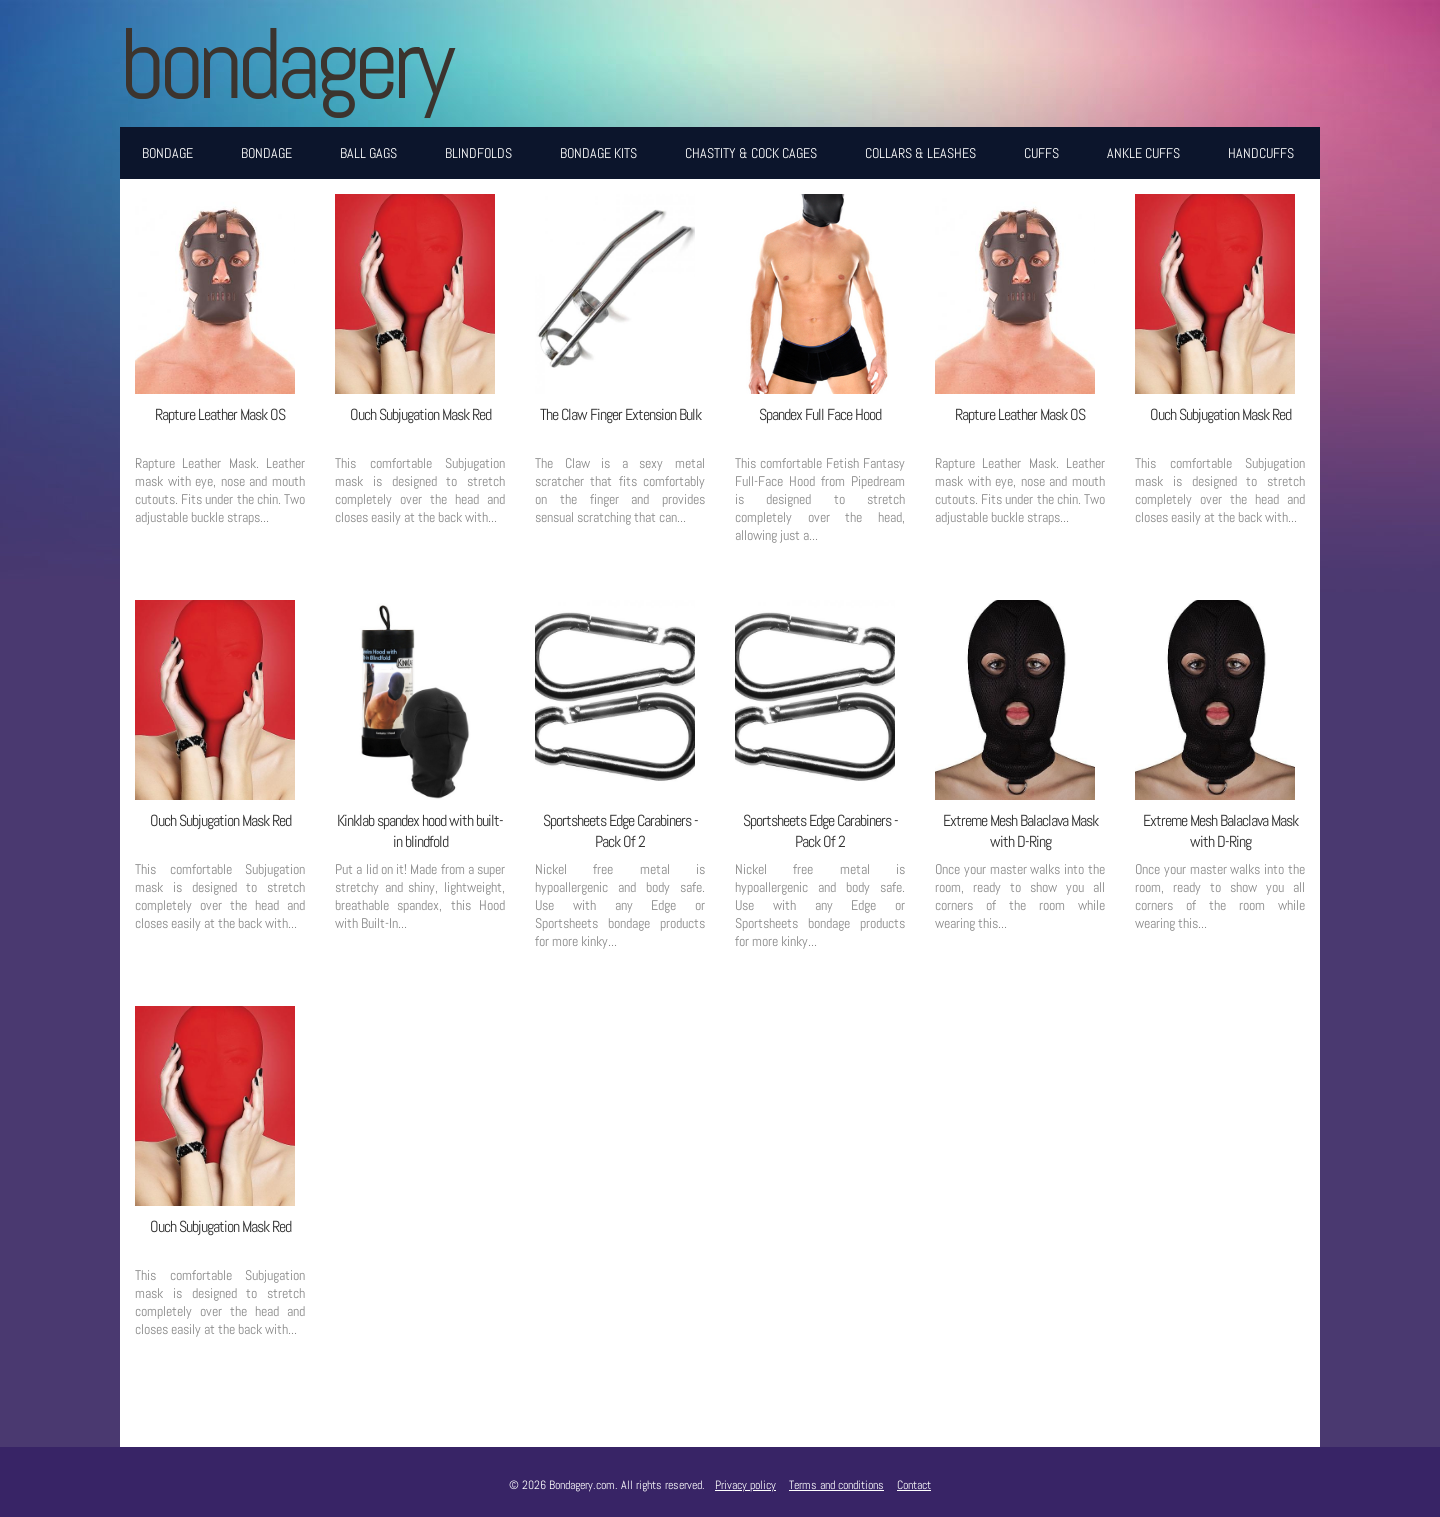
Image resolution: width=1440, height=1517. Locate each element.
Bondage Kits (598, 153)
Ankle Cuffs (1143, 153)
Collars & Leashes (920, 153)
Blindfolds (478, 153)
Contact (914, 1485)
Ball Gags (368, 153)
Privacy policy (745, 1485)
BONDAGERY (284, 63)
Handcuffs (1261, 153)
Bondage (167, 153)
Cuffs (1041, 153)
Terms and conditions (836, 1485)
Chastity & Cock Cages (751, 153)
